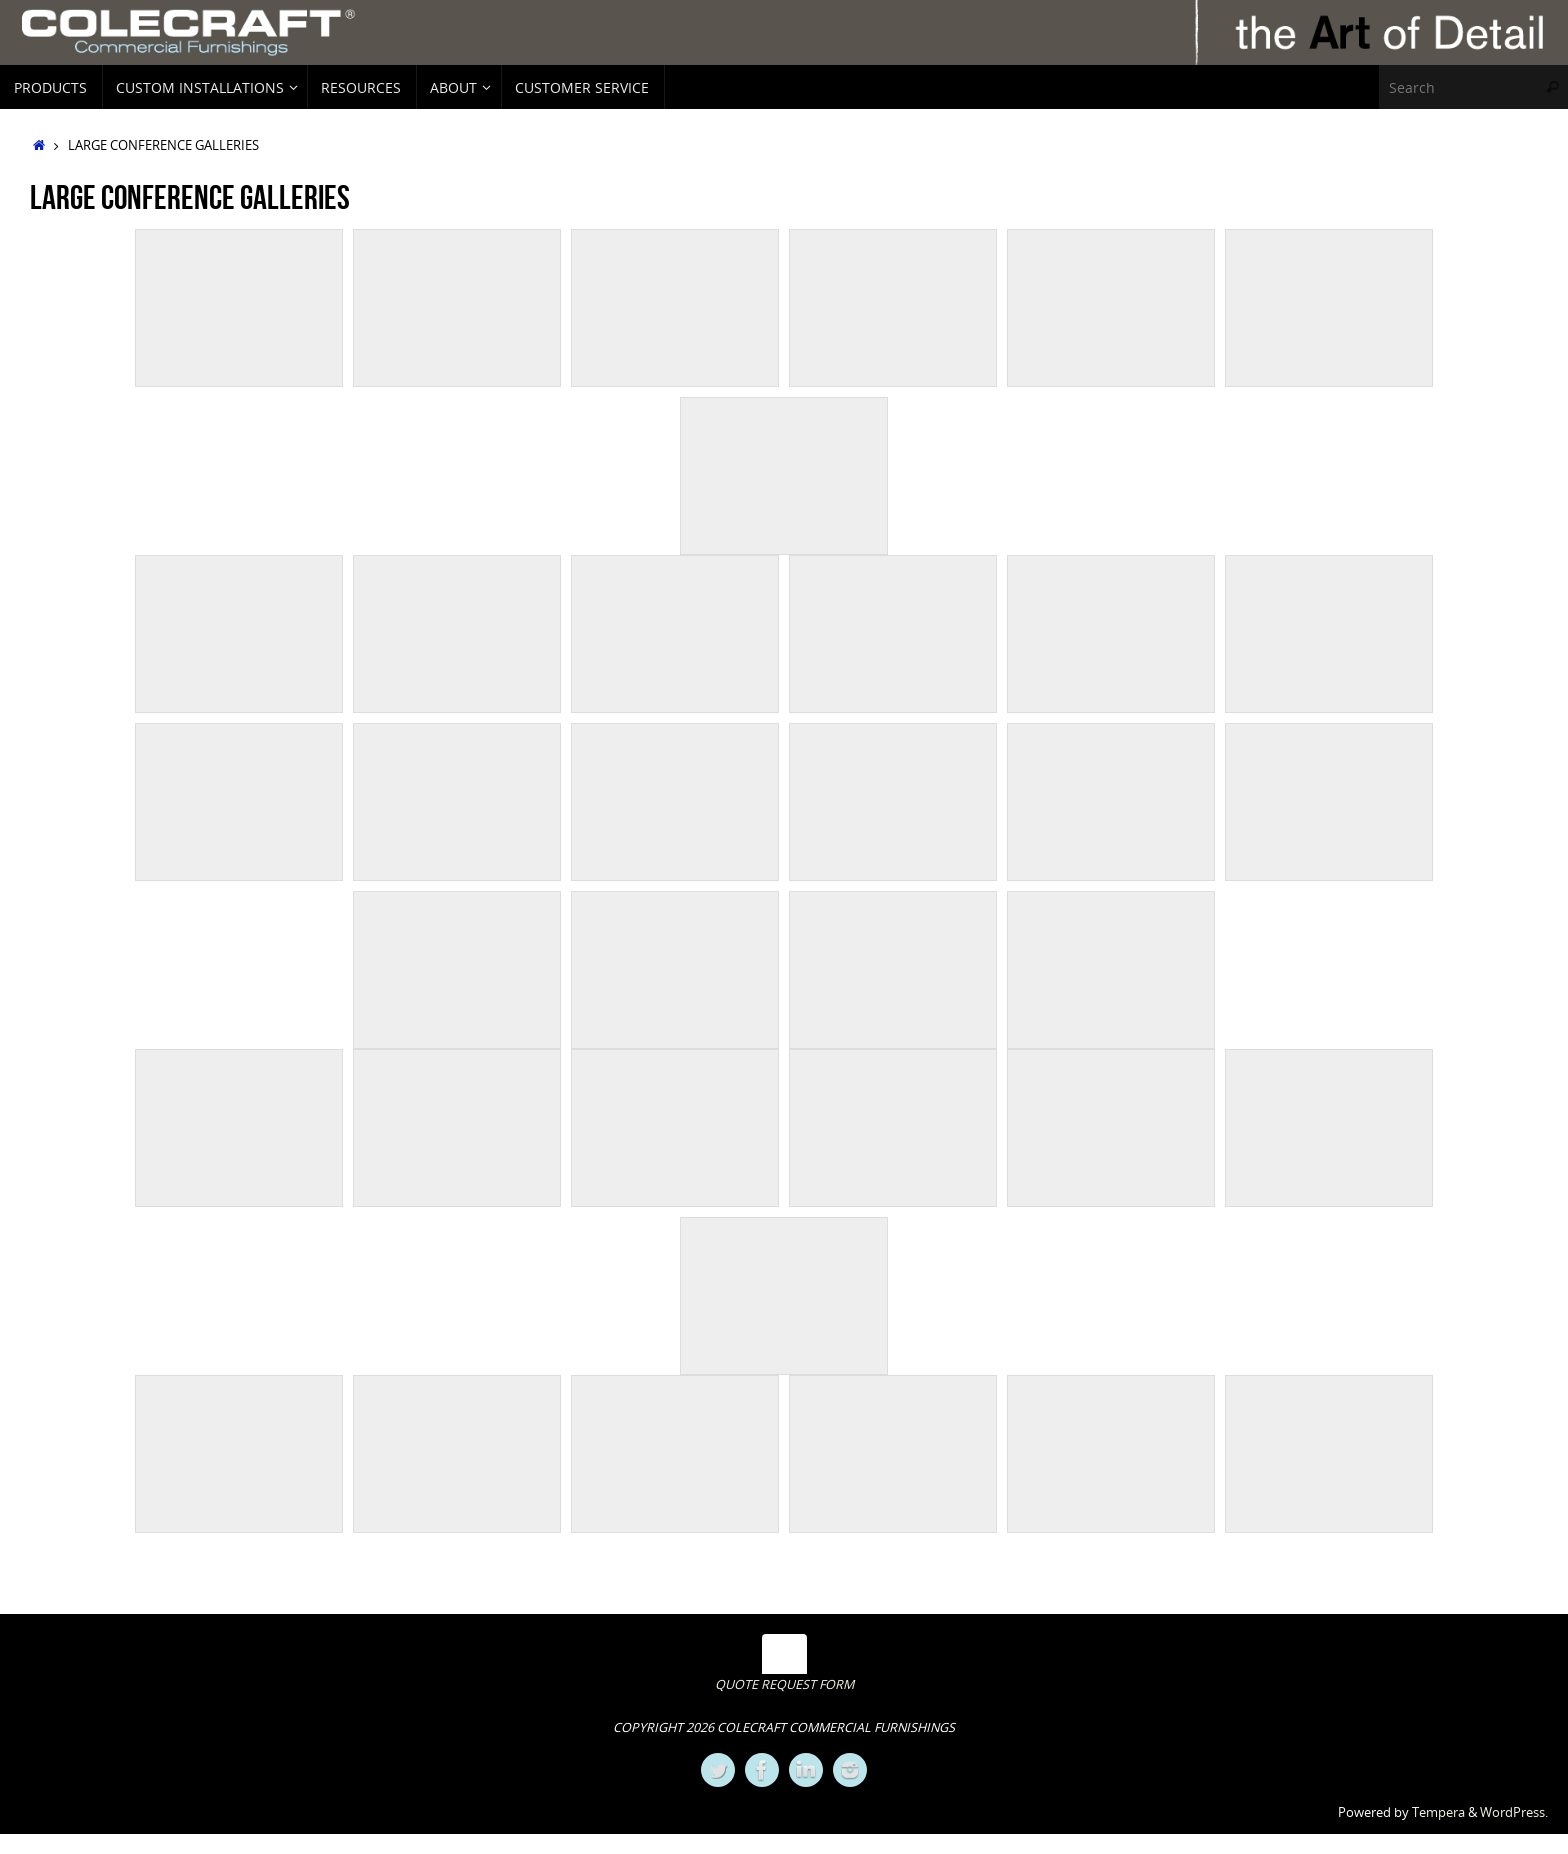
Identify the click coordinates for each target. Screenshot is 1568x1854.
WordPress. (1514, 1812)
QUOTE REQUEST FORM (784, 1684)
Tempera (1438, 1812)
